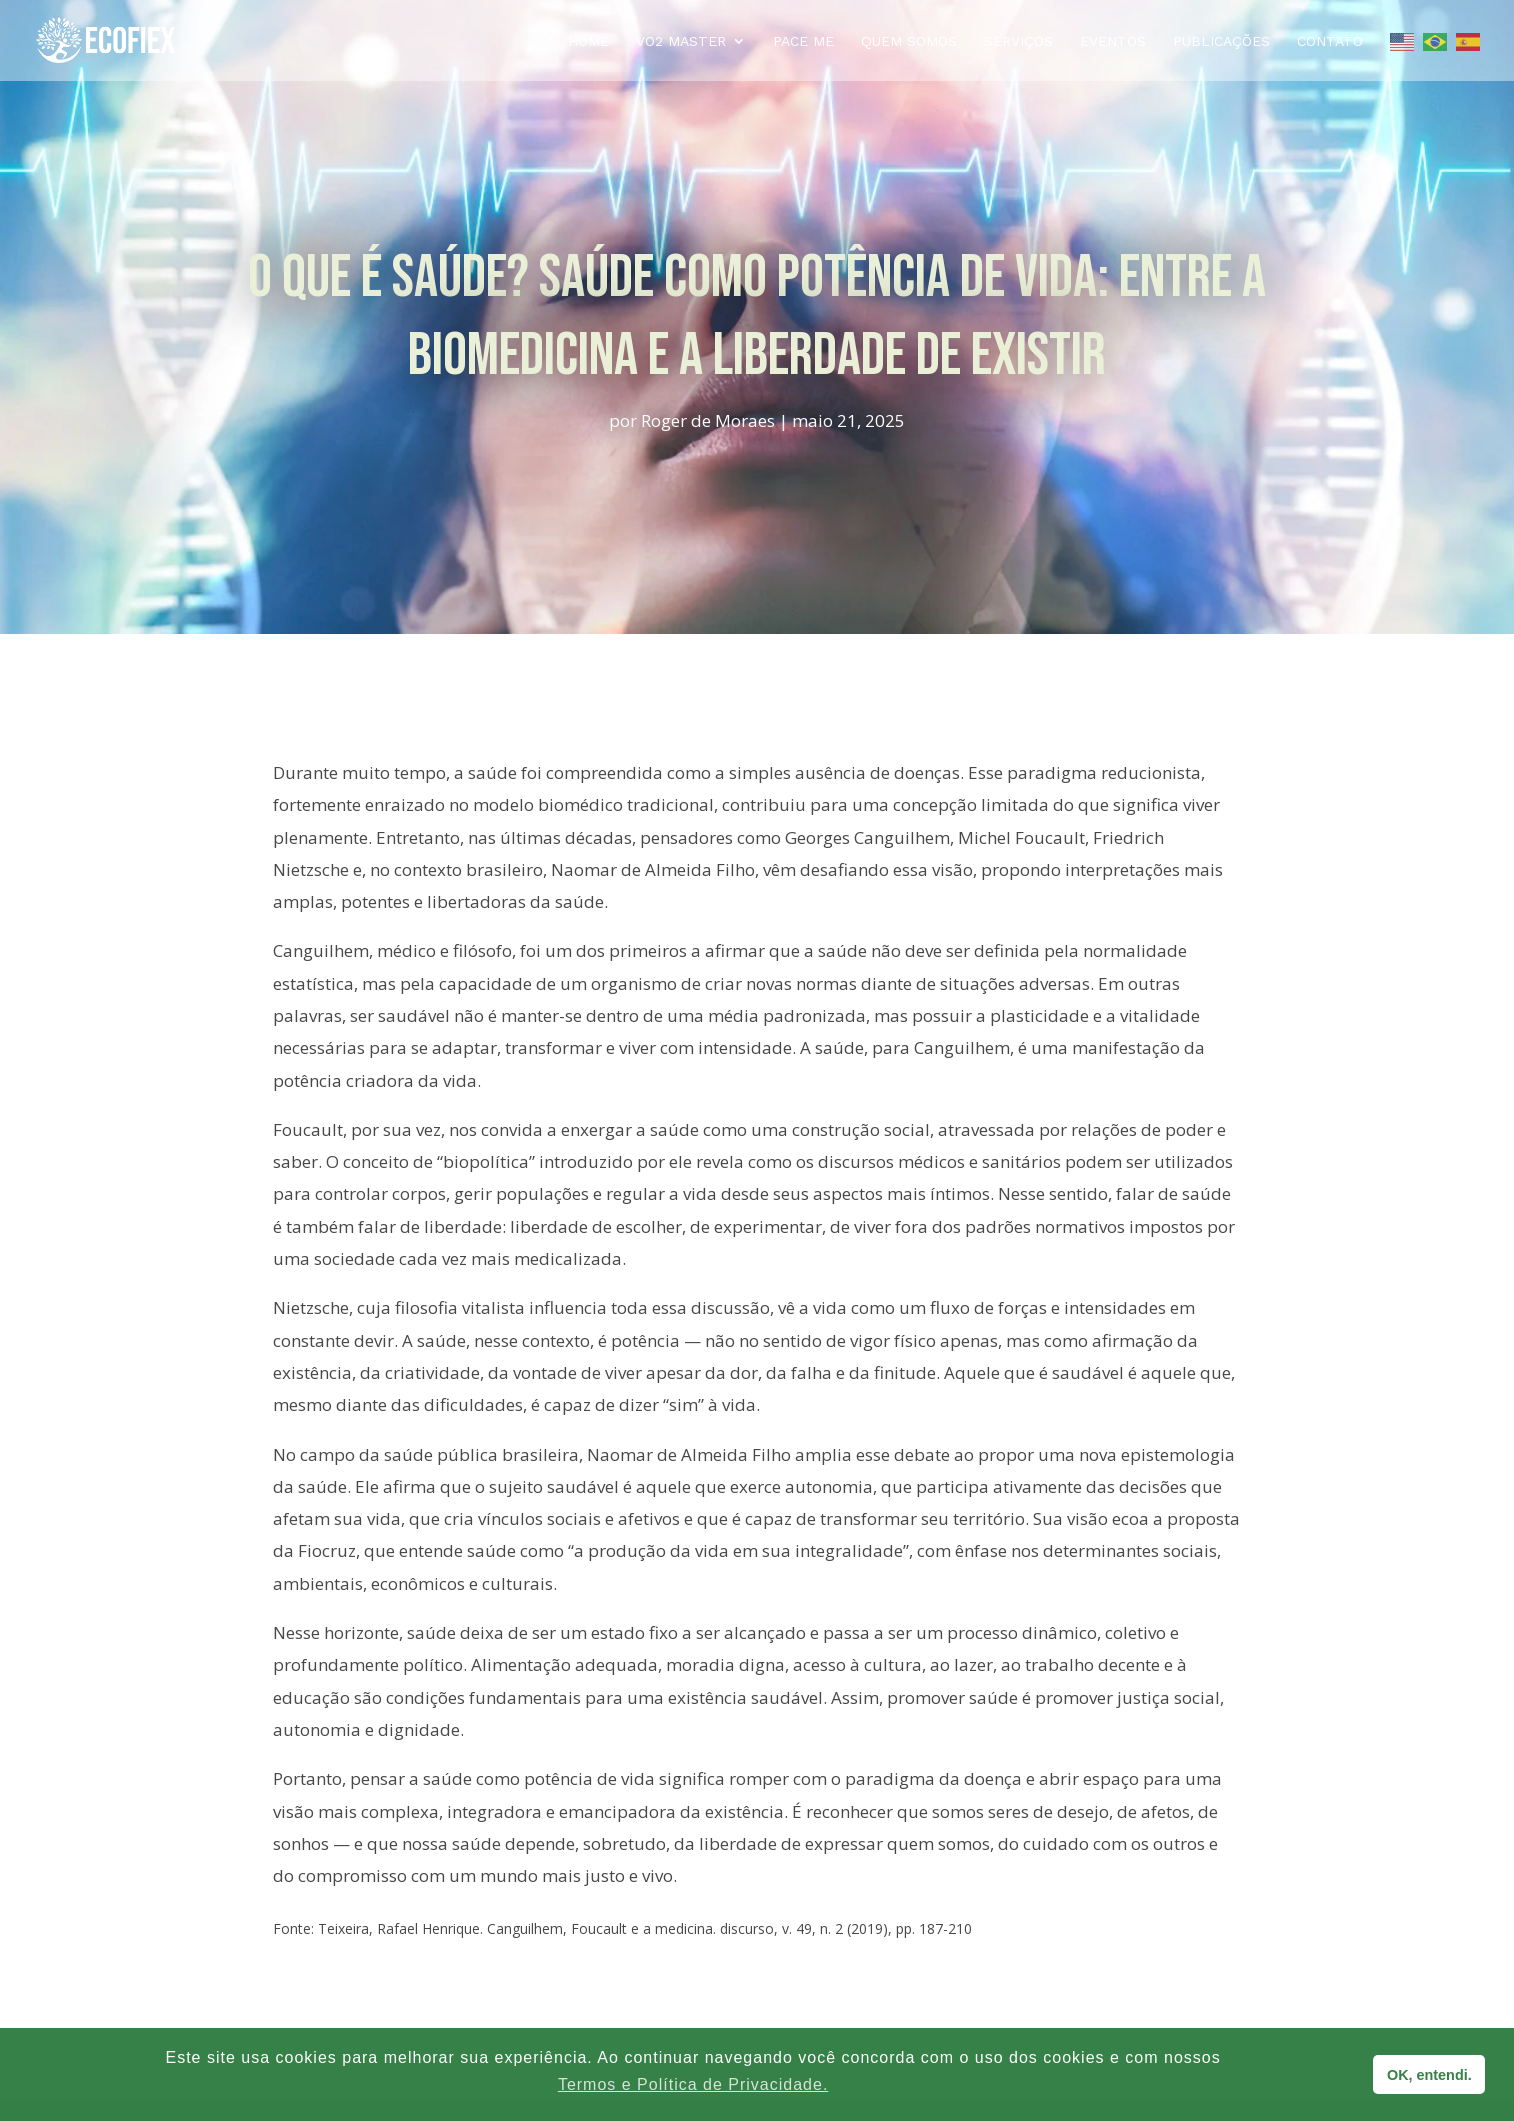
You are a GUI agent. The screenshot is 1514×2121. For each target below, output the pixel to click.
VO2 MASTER (681, 41)
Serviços (1018, 41)
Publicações (1221, 41)
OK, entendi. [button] (1429, 2075)
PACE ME (803, 41)
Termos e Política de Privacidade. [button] (693, 2084)
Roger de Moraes (708, 420)
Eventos (1113, 41)
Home (588, 41)
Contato (1330, 41)
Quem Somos (909, 41)
